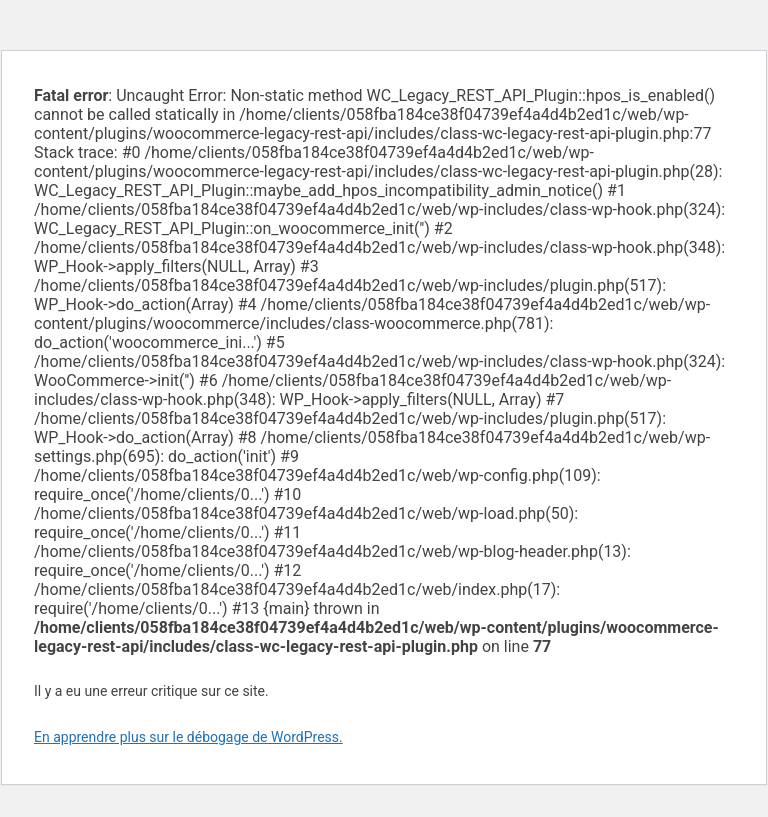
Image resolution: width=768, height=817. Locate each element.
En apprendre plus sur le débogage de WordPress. (188, 737)
